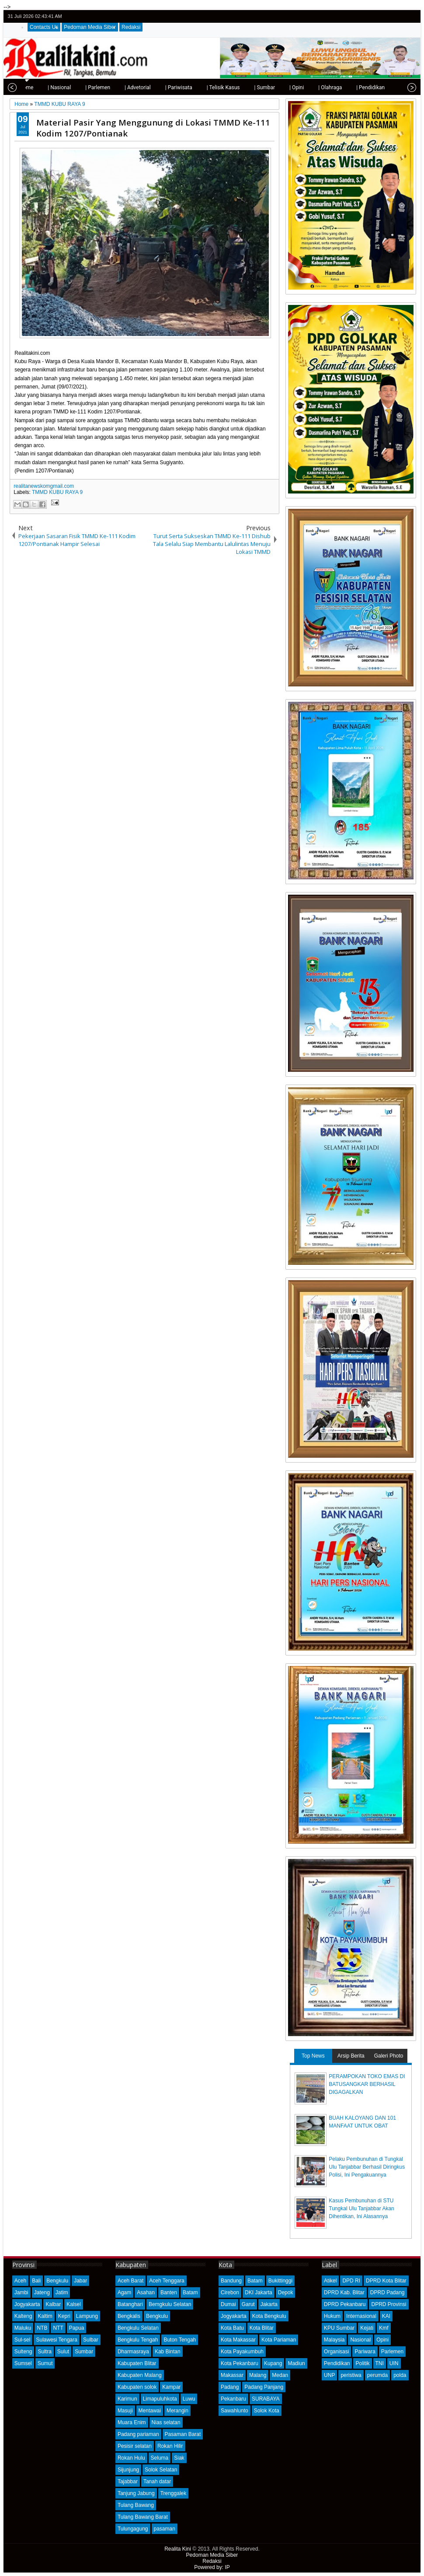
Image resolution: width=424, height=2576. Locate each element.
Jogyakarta (27, 2304)
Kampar (171, 2387)
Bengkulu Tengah (138, 2340)
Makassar (232, 2375)
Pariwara (364, 2351)
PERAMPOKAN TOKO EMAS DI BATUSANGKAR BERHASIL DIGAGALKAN (367, 2084)
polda (399, 2375)
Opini (382, 2340)
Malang (257, 2375)
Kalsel (73, 2304)
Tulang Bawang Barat (143, 2517)
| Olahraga (301, 87)
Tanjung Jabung (136, 2493)
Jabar (80, 2281)
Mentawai (150, 2411)
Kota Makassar (238, 2340)
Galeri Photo (388, 2056)
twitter (376, 16)
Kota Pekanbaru (239, 2363)
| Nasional (30, 87)
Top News (313, 2056)
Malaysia (334, 2340)
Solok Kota (266, 2411)
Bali (36, 2281)
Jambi (21, 2292)
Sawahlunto (234, 2411)
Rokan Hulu (131, 2458)
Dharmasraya (133, 2351)
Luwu (189, 2399)
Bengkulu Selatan (138, 2328)
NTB (42, 2328)
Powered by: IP (211, 2567)
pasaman (164, 2529)
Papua (76, 2328)
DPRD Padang (387, 2292)
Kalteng (23, 2316)
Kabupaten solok (137, 2387)
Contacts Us (44, 27)
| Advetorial (108, 87)
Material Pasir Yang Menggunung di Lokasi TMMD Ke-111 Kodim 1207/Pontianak (153, 128)
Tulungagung (133, 2529)
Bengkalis (129, 2316)
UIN (394, 2363)
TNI (379, 2363)
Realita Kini (177, 2549)
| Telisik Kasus (194, 87)
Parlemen (392, 2351)
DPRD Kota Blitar (386, 2281)
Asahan (146, 2292)
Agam (124, 2292)
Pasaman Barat (183, 2434)
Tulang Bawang (136, 2505)
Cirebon (230, 2292)
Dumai (228, 2304)
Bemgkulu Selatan (170, 2304)
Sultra (44, 2351)
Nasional (360, 2340)
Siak (179, 2458)
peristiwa (351, 2375)
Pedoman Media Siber (90, 27)
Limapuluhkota (160, 2399)
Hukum (332, 2316)
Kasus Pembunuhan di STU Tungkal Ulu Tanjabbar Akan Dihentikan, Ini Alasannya (361, 2208)
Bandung (231, 2281)
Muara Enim (132, 2422)
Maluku (22, 2328)
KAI (386, 2316)
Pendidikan (337, 2363)
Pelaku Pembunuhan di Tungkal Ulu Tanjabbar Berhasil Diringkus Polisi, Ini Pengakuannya (367, 2167)
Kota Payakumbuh (242, 2351)
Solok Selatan (161, 2470)
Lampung (87, 2316)
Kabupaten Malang (140, 2375)
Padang (230, 2387)
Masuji (125, 2411)
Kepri (64, 2316)
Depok (285, 2292)
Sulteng (23, 2351)
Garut (248, 2304)
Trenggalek (173, 2493)
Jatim (62, 2292)
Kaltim (45, 2316)
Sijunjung (128, 2470)
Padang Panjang (263, 2387)
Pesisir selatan (135, 2446)
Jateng (42, 2292)
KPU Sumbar (339, 2328)
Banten (168, 2292)
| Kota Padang (386, 87)
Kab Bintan (168, 2351)
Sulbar (90, 2340)
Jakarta (269, 2304)
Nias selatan (166, 2422)
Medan (280, 2375)
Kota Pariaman (278, 2340)
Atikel (330, 2281)
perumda (377, 2375)
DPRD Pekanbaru (344, 2304)
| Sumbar (235, 87)
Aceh (20, 2281)
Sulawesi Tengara (56, 2340)
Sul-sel (22, 2340)
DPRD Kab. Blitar (344, 2292)
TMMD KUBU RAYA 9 (57, 492)
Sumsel (23, 2363)
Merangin (177, 2411)
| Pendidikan (341, 87)
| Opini (267, 87)
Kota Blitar (262, 2328)
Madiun (296, 2363)
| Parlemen (68, 87)
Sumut (45, 2363)
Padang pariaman (138, 2434)
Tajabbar (128, 2481)
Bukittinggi (280, 2281)
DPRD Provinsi (388, 2304)
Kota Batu (232, 2328)
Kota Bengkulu (269, 2316)
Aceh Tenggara (166, 2281)
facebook (387, 16)
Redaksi (131, 27)
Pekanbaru (233, 2399)
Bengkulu (57, 2281)
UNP (329, 2375)
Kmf (383, 2328)
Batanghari (130, 2304)
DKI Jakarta (258, 2292)
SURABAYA (266, 2399)
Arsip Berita (351, 2056)
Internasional (361, 2316)
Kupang (273, 2363)
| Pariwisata (149, 87)
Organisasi (336, 2351)
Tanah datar (157, 2481)
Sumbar (84, 2351)
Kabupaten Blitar (137, 2363)
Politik (362, 2363)
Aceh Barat (130, 2281)
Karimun (127, 2399)
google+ (399, 16)
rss (410, 16)
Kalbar (53, 2304)
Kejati (366, 2328)
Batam (190, 2292)
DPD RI (351, 2281)
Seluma (160, 2458)
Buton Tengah (179, 2340)
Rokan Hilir (170, 2446)
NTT (58, 2328)
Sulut (63, 2351)
